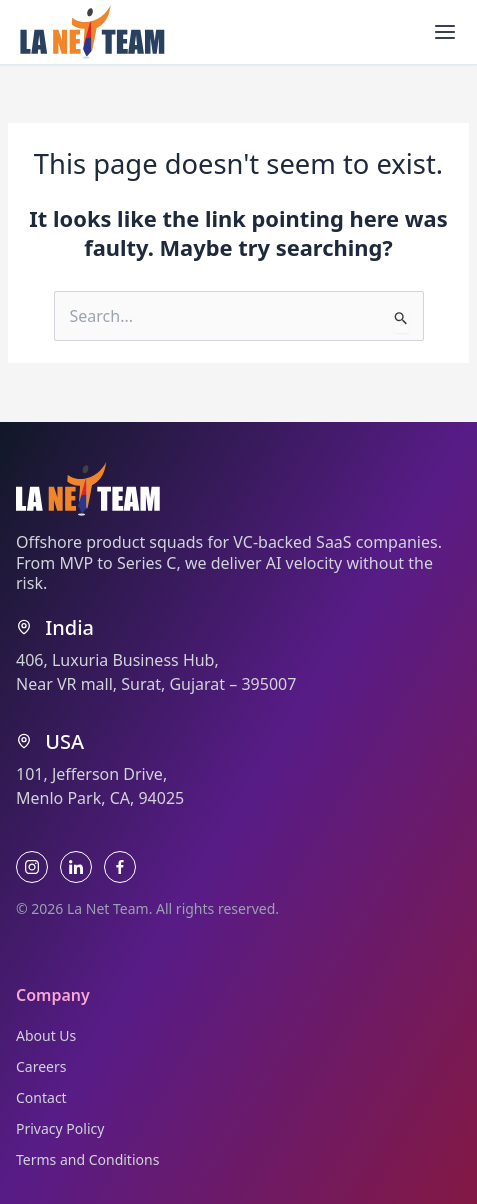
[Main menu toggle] (445, 32)
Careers (41, 1066)
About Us (46, 1035)
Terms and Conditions (87, 1159)
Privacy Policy (60, 1128)
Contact (41, 1097)
